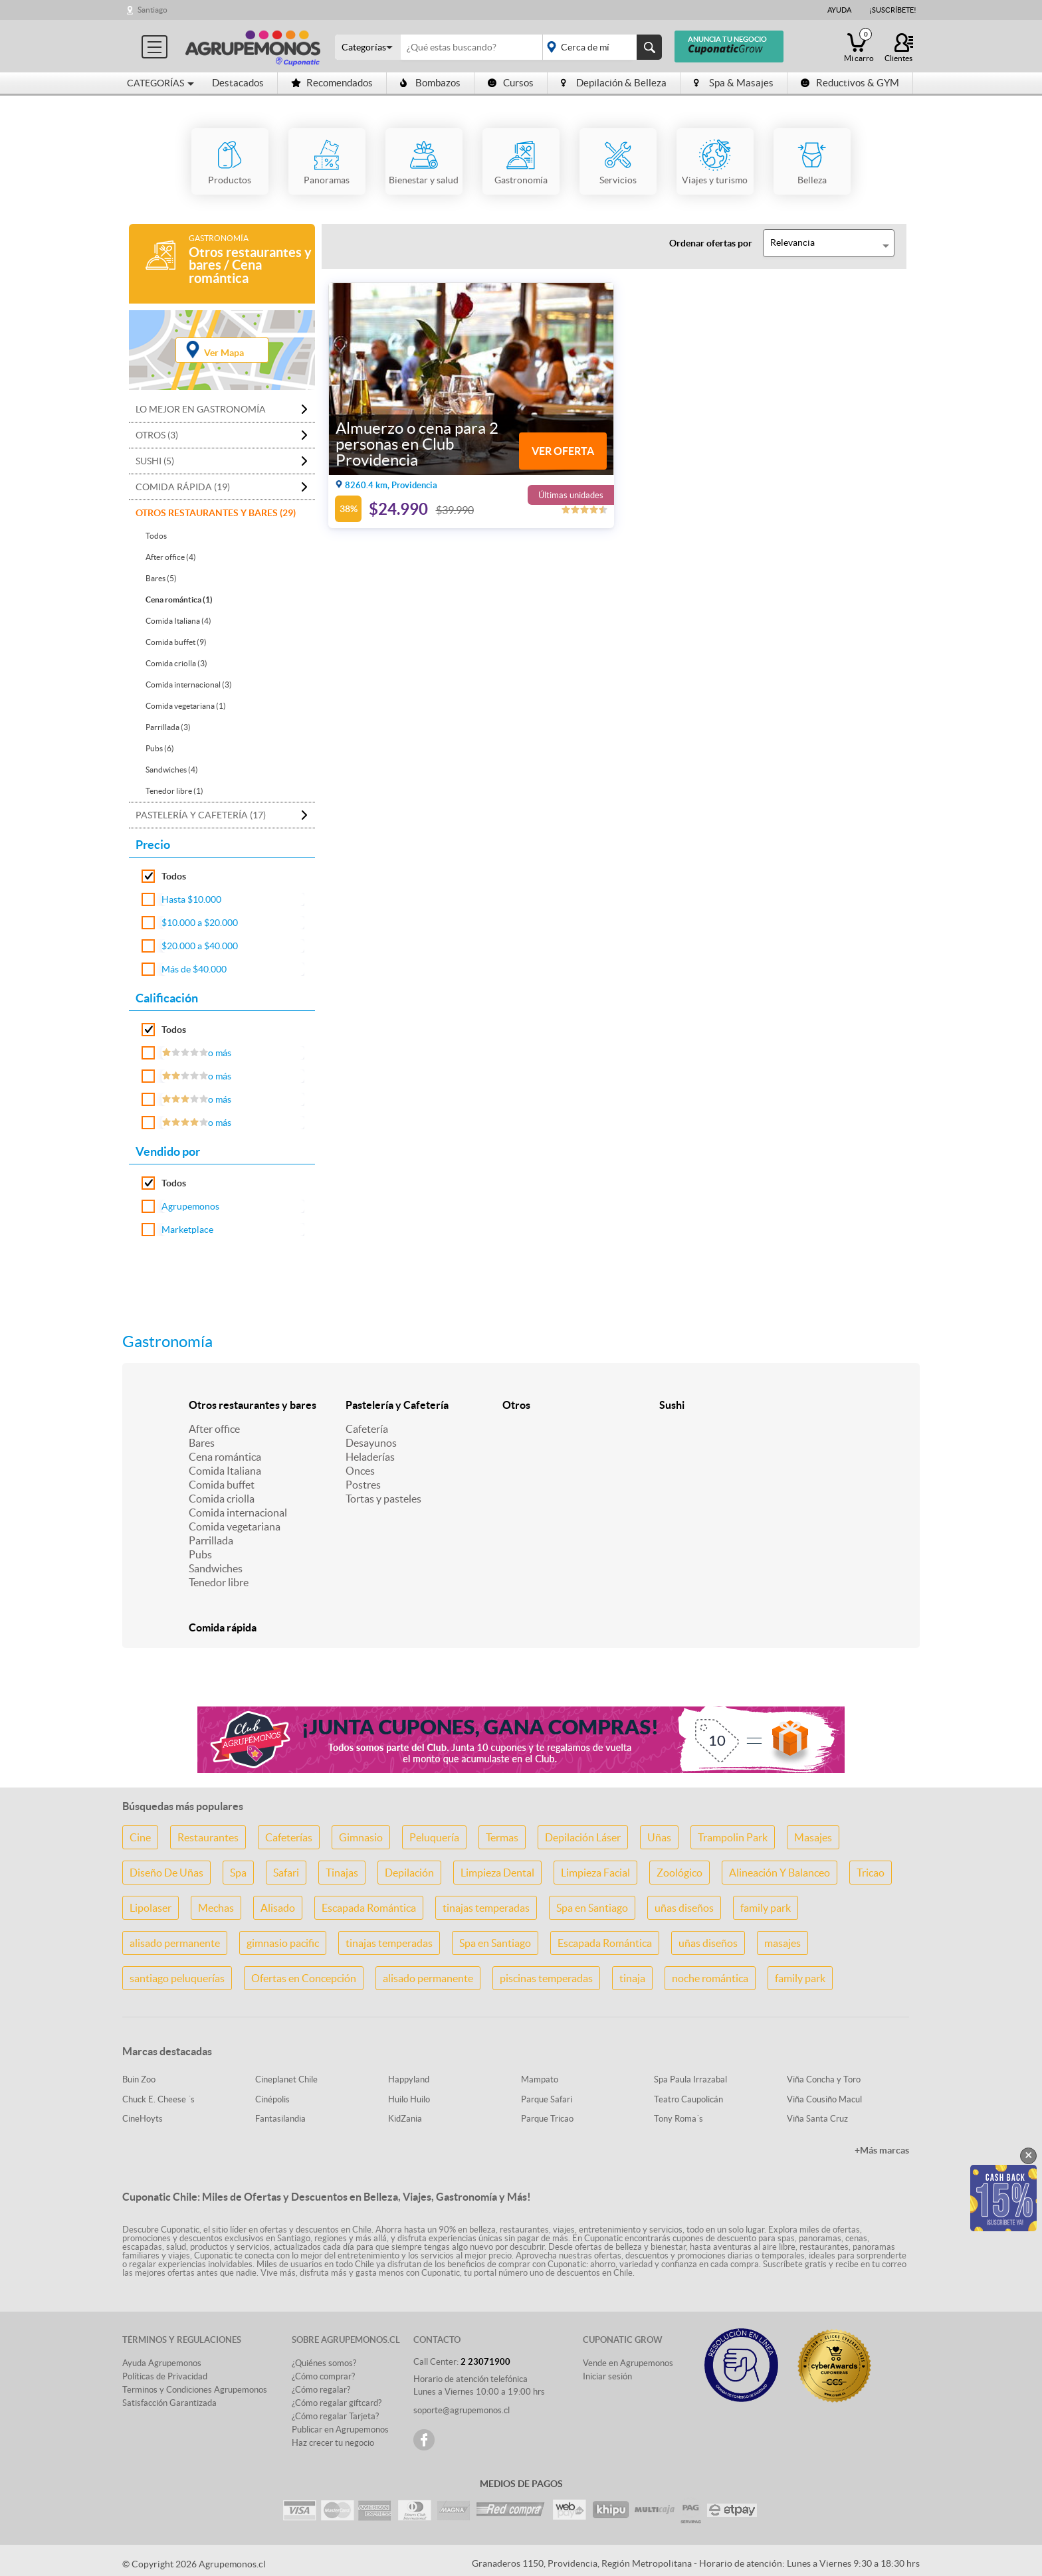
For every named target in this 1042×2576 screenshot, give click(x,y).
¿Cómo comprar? (323, 2376)
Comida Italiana (225, 1471)
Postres (363, 1485)
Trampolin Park (733, 1837)
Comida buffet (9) (176, 642)
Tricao (871, 1873)
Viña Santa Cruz (817, 2119)
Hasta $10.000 (191, 899)
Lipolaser (150, 1908)
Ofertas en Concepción (303, 1978)
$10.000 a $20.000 (199, 922)
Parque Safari (546, 2099)
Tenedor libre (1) (174, 790)
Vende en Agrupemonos (628, 2363)
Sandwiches (216, 1568)
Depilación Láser (583, 1837)
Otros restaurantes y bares (252, 1405)
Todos (156, 535)
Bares (202, 1443)
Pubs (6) (160, 748)
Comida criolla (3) (176, 663)
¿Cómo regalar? (321, 2390)
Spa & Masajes (734, 82)
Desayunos (371, 1443)
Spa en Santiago (592, 1908)
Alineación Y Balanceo (779, 1873)
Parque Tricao (547, 2119)
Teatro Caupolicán (688, 2099)
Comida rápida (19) (183, 487)
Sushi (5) (155, 461)
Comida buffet (222, 1485)
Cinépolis (272, 2099)
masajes (782, 1943)
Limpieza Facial (595, 1873)
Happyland (408, 2079)
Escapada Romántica (369, 1908)
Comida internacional (238, 1512)
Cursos (511, 82)
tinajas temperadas (486, 1908)
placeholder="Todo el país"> (599, 47)
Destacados (238, 82)
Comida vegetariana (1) (186, 705)
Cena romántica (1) (179, 599)
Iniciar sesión (607, 2376)
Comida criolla (222, 1499)
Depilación (409, 1873)
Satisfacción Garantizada (169, 2403)
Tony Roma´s (678, 2119)
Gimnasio (361, 1837)
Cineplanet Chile (286, 2079)
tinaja (632, 1978)
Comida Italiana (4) (178, 620)
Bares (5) (161, 578)
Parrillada (211, 1540)
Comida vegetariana (234, 1526)
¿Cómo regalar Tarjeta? (335, 2416)
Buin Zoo (139, 2079)
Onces (360, 1471)
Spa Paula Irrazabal (690, 2079)
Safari (286, 1873)
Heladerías (370, 1457)
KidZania (405, 2119)
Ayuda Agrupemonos (161, 2363)
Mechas (216, 1908)
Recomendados (332, 82)
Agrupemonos (190, 1206)
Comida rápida (223, 1627)
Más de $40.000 (194, 969)
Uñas (659, 1837)
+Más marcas (882, 2150)
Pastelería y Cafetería (397, 1405)
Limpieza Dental (497, 1873)
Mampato (539, 2079)
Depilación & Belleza (614, 82)
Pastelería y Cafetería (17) (201, 815)
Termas (502, 1837)
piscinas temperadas (546, 1978)
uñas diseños (684, 1908)
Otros (516, 1405)
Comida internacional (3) (189, 684)
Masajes (813, 1837)
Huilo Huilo (409, 2099)
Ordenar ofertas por (710, 243)
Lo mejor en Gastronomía (201, 409)
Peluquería (434, 1837)
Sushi (671, 1405)
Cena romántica (225, 1457)
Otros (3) (157, 435)
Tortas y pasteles (383, 1499)
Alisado (277, 1908)
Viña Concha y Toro (824, 2079)
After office (214, 1429)
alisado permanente (175, 1943)
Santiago (152, 9)
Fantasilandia (280, 2119)
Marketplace (187, 1229)
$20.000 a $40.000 (199, 946)
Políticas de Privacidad (164, 2376)
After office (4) (171, 557)
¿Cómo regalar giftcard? (336, 2403)
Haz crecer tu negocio (333, 2443)
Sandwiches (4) (172, 769)
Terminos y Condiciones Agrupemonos (194, 2390)
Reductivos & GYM (850, 82)
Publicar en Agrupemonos (340, 2430)
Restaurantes (208, 1837)
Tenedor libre (219, 1582)
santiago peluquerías (177, 1978)
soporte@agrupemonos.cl (461, 2410)
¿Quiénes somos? (324, 2363)
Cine (140, 1837)
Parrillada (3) (168, 727)
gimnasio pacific (283, 1943)
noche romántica (710, 1978)
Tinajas (342, 1873)
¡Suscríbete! (892, 10)
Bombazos (430, 82)
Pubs (200, 1554)
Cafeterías (288, 1837)
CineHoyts (142, 2119)
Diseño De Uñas (166, 1873)
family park (765, 1908)
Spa (238, 1873)
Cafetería (367, 1429)
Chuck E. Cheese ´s (158, 2099)
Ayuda (839, 10)
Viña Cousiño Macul (824, 2099)
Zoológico (679, 1873)
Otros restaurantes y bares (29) (216, 512)
